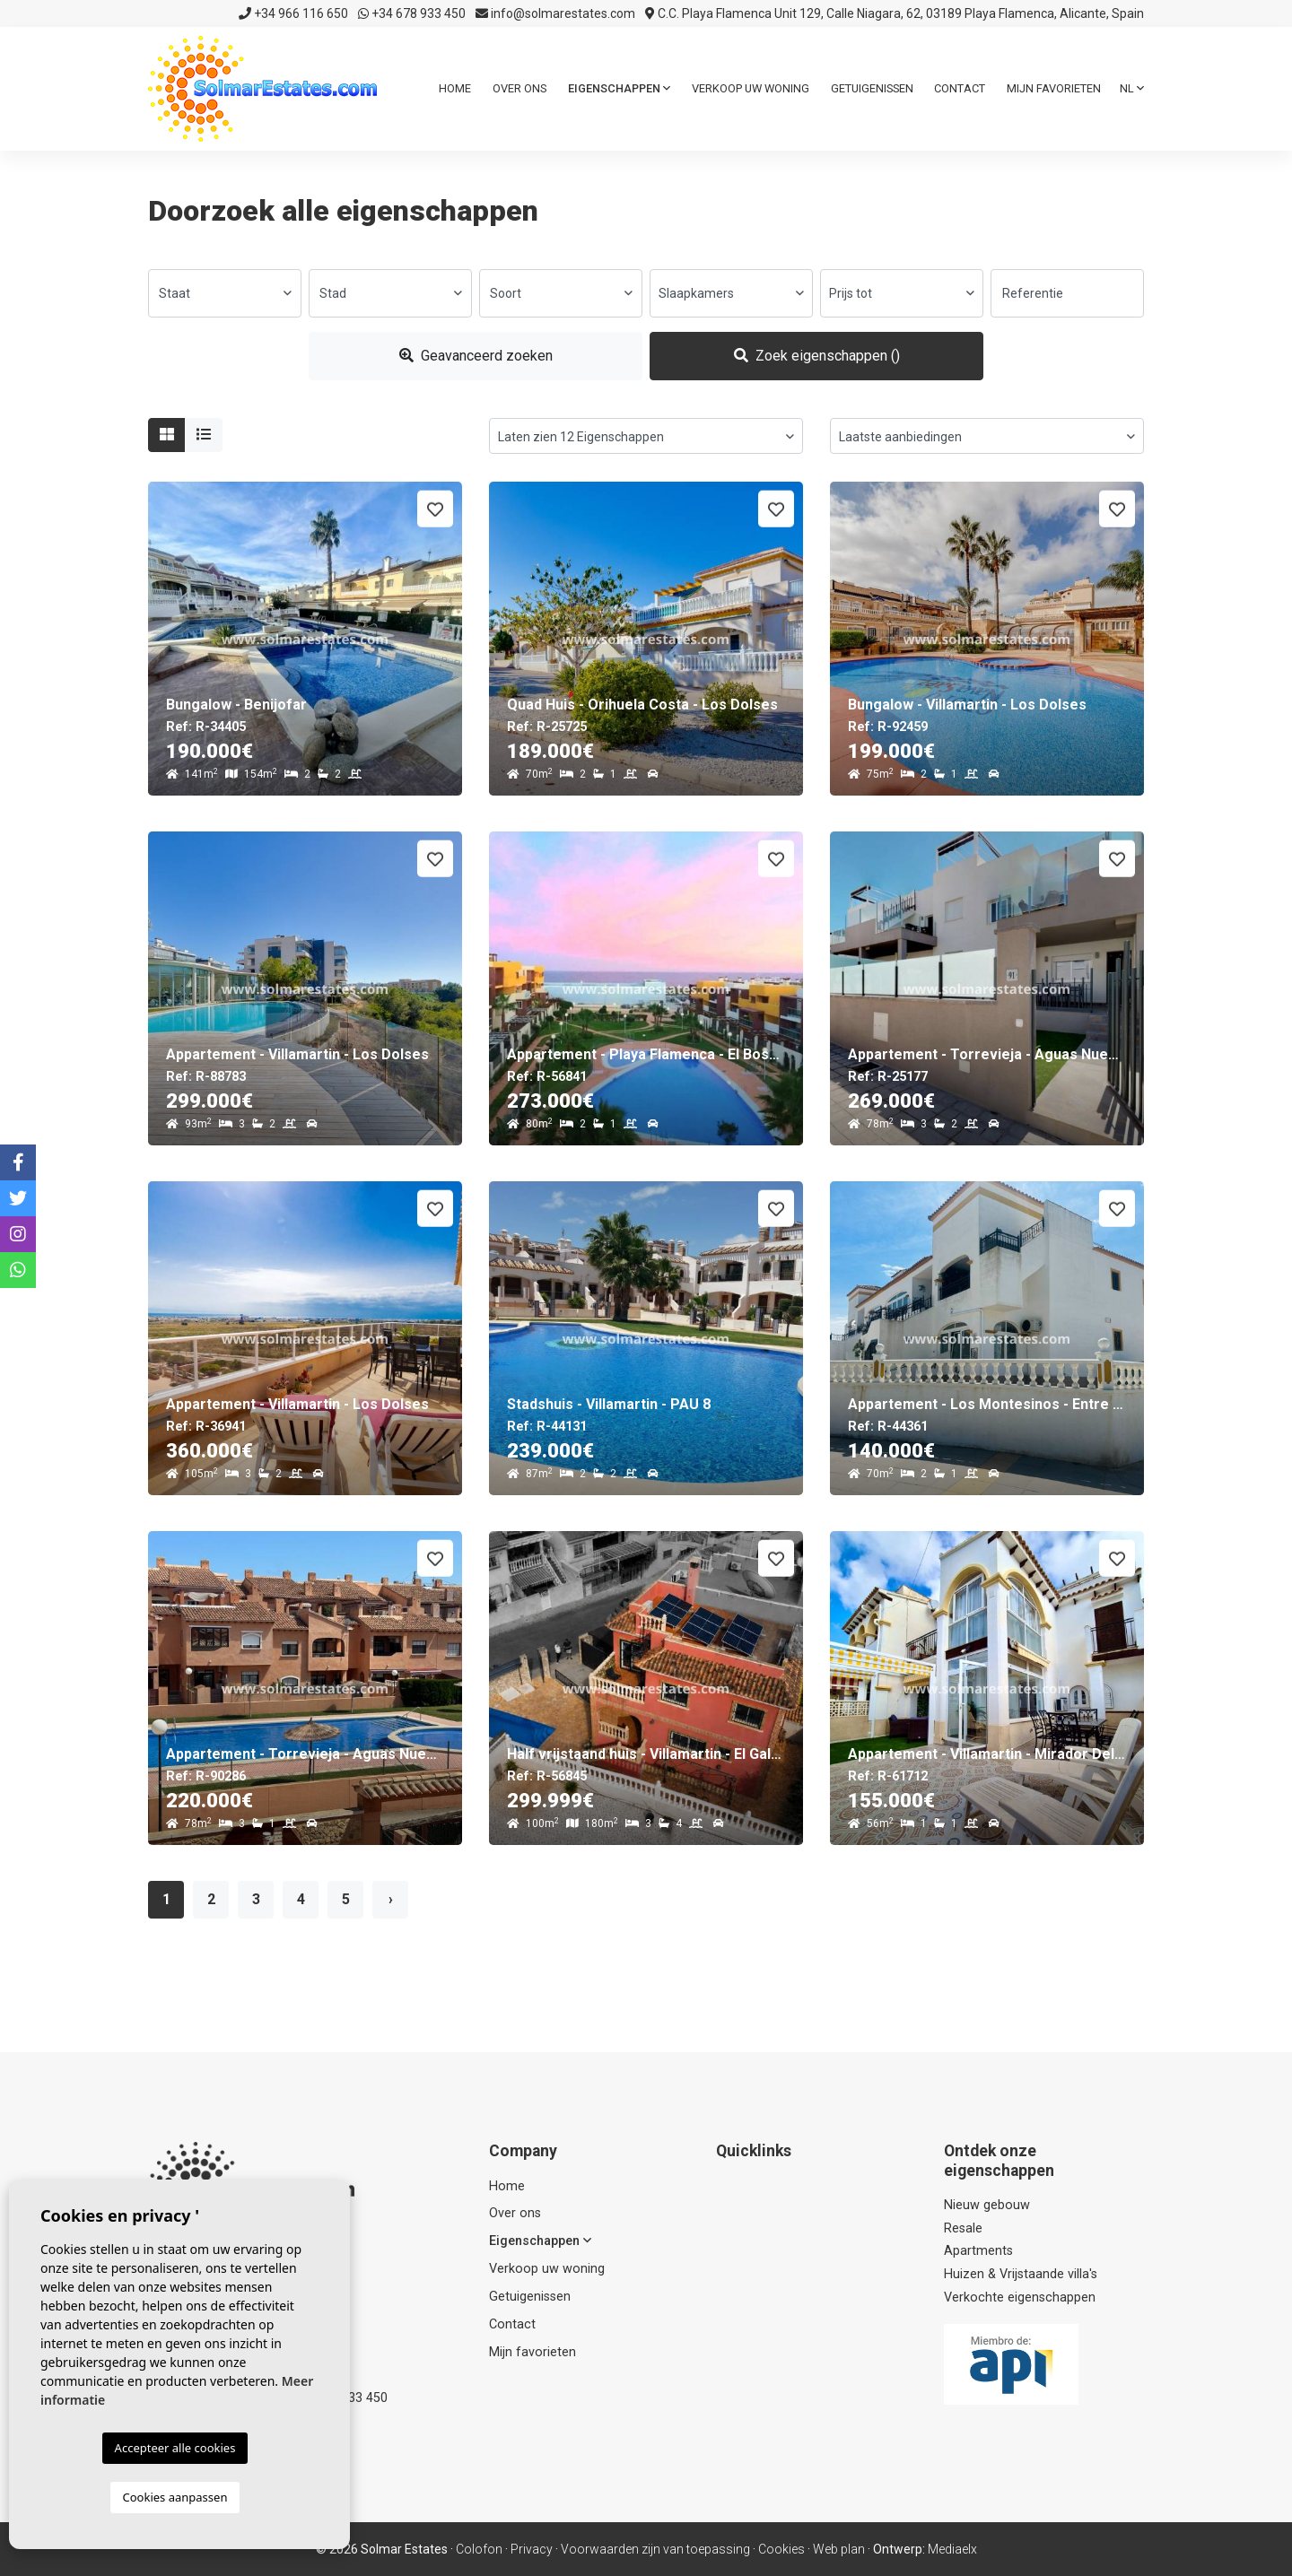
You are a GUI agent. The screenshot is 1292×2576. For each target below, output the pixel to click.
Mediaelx (952, 2549)
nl (1132, 88)
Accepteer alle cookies (175, 2448)
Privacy (532, 2549)
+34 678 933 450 (412, 13)
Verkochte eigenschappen (1020, 2297)
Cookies (781, 2549)
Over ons (519, 88)
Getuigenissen (872, 88)
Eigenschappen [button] (619, 88)
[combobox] (224, 293)
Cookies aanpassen (175, 2497)
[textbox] (224, 293)
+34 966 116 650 (293, 13)
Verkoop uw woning (750, 88)
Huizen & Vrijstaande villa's (1020, 2274)
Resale (963, 2228)
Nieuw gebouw (987, 2205)
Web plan (839, 2549)
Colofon (479, 2549)
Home (455, 88)
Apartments (978, 2250)
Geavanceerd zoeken (476, 355)
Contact (959, 88)
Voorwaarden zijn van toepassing (655, 2549)
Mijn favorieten (1054, 88)
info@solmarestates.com (555, 13)
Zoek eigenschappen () (817, 355)
